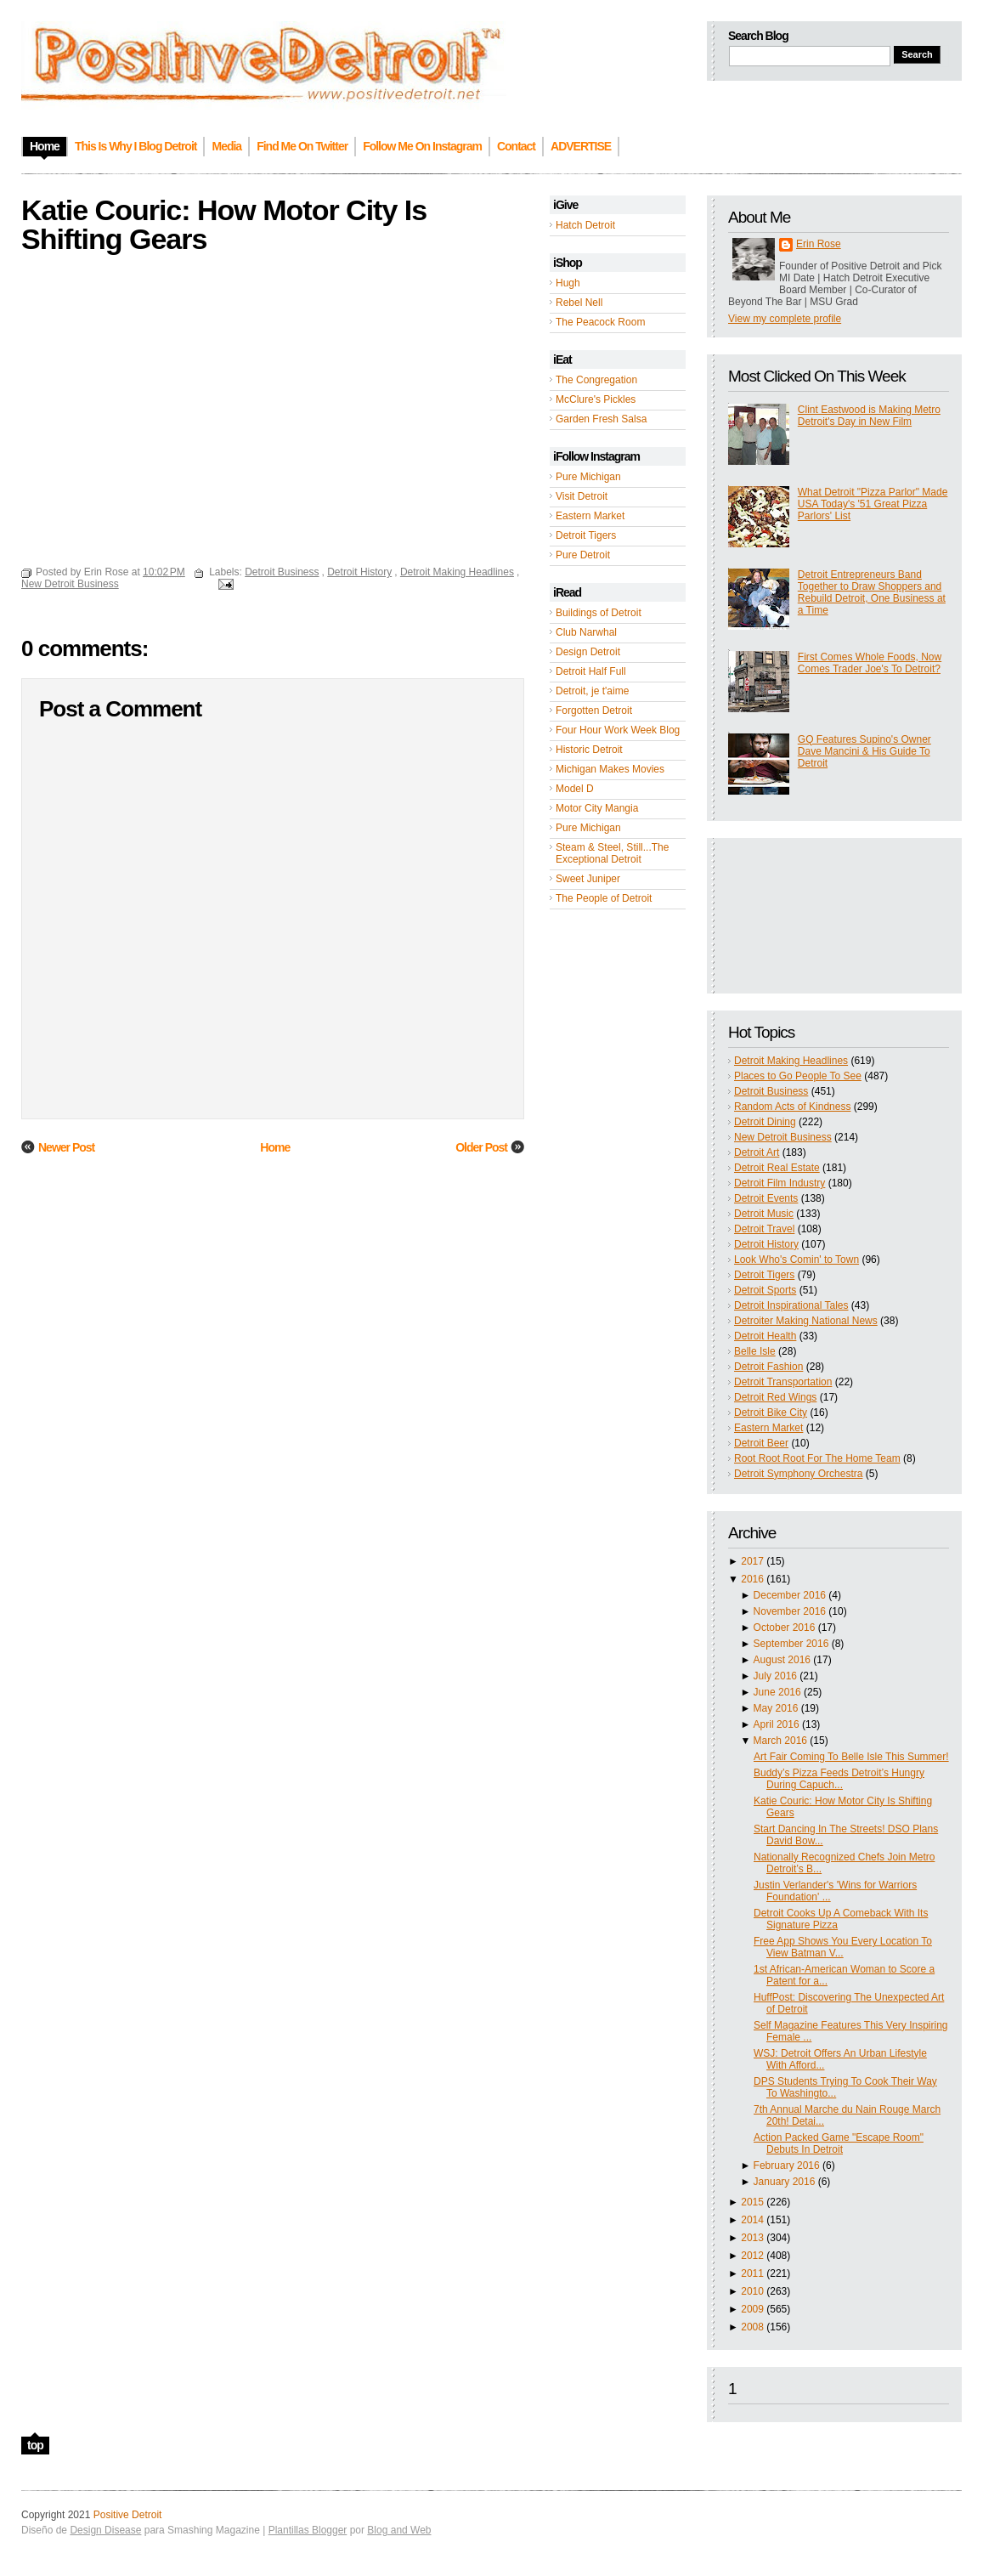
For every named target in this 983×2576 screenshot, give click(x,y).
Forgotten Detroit (594, 710)
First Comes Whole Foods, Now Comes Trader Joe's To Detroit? (869, 663)
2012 (752, 2256)
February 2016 (787, 2165)
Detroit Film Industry (779, 1183)
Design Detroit (588, 652)
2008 (752, 2327)
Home (275, 1147)
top (35, 2445)
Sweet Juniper (588, 879)
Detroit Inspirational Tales (791, 1305)
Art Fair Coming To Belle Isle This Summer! (851, 1757)
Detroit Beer (761, 1443)
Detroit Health (765, 1336)
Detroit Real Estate (777, 1168)
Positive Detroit (127, 2515)
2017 (752, 1561)
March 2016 (780, 1741)
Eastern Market (590, 516)
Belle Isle (755, 1351)
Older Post (481, 1147)
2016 (752, 1579)
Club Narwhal (586, 632)
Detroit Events (766, 1198)
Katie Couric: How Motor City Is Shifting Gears (224, 224)
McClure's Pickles (596, 399)
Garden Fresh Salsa (601, 419)
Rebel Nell (579, 303)
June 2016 (777, 1692)
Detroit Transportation (783, 1382)
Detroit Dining (765, 1122)
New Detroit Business (783, 1137)
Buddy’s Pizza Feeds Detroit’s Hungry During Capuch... (839, 1779)
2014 (752, 2220)
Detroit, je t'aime (592, 691)
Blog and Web (399, 2530)
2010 (752, 2291)
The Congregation (596, 380)
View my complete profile (784, 319)
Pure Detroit (583, 555)
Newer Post (66, 1147)
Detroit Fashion (768, 1367)
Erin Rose (818, 244)
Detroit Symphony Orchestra (798, 1474)
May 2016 (776, 1708)
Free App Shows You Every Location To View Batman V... (843, 1947)
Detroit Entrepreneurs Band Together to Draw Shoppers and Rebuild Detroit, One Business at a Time (872, 592)
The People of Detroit (604, 898)
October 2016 (785, 1627)
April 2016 (776, 1724)
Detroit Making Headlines (791, 1061)
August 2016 (782, 1660)
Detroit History (766, 1244)
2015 (752, 2202)
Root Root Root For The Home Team (817, 1458)
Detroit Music (764, 1214)
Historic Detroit (589, 750)
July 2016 (775, 1676)
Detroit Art (756, 1152)
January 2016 (785, 2182)
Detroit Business (771, 1091)
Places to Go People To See (798, 1076)
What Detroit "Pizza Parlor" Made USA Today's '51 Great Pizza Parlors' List (873, 504)
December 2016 (790, 1595)
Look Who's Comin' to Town (796, 1259)
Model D (575, 789)
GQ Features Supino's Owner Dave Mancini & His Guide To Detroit (864, 751)
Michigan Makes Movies (610, 769)
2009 (752, 2309)
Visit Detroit (581, 496)
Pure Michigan (588, 477)
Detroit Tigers (586, 535)
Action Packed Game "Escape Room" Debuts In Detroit (839, 2143)
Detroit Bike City (770, 1412)
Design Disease (105, 2530)
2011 (752, 2273)
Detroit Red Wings (775, 1397)
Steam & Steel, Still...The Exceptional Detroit (612, 853)
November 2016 (790, 1611)
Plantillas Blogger (307, 2530)
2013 (752, 2238)
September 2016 (791, 1644)
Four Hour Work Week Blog (618, 730)
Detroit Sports (765, 1290)
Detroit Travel (764, 1229)
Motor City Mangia (597, 808)
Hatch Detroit (585, 225)
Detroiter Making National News (806, 1321)
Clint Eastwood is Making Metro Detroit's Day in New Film (869, 415)
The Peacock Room (600, 322)
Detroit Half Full (591, 671)
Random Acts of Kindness (792, 1106)
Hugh (568, 283)
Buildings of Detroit (598, 613)
